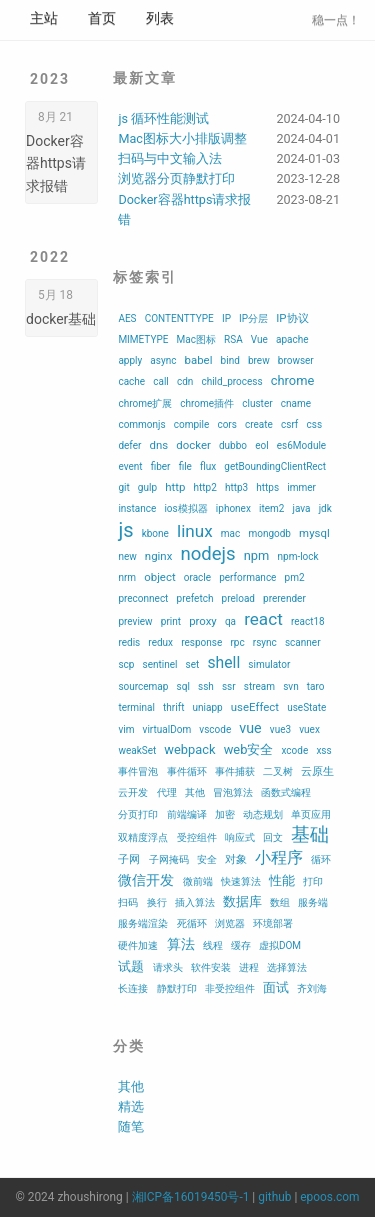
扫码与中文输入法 (170, 158)
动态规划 (263, 814)
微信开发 (146, 880)
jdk (325, 508)
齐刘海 (312, 988)
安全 (207, 859)
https (267, 487)
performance (247, 577)
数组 (280, 902)
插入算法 (195, 902)
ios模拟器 (185, 508)
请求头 (168, 967)
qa (230, 621)
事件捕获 (235, 771)
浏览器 (230, 923)
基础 (310, 835)
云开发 (133, 792)
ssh (206, 686)
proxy (203, 621)
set (193, 664)
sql (183, 686)
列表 (160, 18)
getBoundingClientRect (275, 466)
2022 (50, 257)
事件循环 (187, 771)
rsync (265, 642)
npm (257, 555)
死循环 (192, 923)
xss (323, 750)
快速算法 (241, 881)
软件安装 (211, 967)
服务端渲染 (143, 923)
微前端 (198, 881)
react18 (308, 621)
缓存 (241, 945)
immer (301, 487)
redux (160, 642)
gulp (147, 487)
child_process (231, 381)
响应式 (240, 837)
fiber (161, 466)
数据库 (242, 901)
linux (195, 531)
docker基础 (61, 319)
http (175, 487)
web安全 (249, 749)
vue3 (280, 729)
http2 (204, 487)
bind (230, 360)
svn (291, 686)
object (159, 577)
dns (159, 445)
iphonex (233, 508)
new (127, 556)
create (259, 424)
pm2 (295, 577)
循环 (321, 859)
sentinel (160, 664)
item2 (271, 508)
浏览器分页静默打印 (176, 178)
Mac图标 (196, 339)
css (314, 424)
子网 (129, 859)
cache (131, 381)
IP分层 (253, 318)
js (125, 530)
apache (292, 339)
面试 (276, 987)
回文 (273, 837)
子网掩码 (169, 859)
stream (259, 686)
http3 (236, 487)
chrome (292, 380)
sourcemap (143, 686)
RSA (233, 339)
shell (223, 662)
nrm (127, 577)
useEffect (255, 707)
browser (296, 360)
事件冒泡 (138, 771)
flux (208, 466)
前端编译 (187, 814)
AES (127, 318)
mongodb (269, 533)
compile (192, 424)
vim (126, 729)
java (302, 508)
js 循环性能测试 (163, 118)
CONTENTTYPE (179, 318)
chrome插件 (207, 403)
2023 (50, 79)
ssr (229, 686)
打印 (313, 881)
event (130, 466)
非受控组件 (230, 988)
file (185, 466)
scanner (303, 642)
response (201, 642)
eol (261, 445)
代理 (167, 792)
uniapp (208, 707)
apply (130, 360)
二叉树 (278, 771)
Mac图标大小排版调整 (182, 138)
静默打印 (177, 988)
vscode (215, 729)
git (123, 487)
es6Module (301, 445)
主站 (44, 18)
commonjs (141, 424)
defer (129, 445)
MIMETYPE (143, 339)
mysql (314, 533)
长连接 (133, 988)
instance (137, 508)
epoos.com (329, 1197)
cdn (185, 381)
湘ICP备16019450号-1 (191, 1197)
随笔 (131, 1126)
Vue (259, 339)
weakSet (137, 750)
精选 (131, 1106)
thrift (173, 707)
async (163, 360)
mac (230, 533)
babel (199, 360)
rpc (237, 642)
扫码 (128, 902)
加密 (225, 814)
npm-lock (298, 556)
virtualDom (167, 729)
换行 (157, 902)
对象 (236, 859)
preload (238, 598)
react (263, 619)
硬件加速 (138, 945)
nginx (158, 556)
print (171, 621)
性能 (282, 880)
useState (306, 707)
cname (296, 403)
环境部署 (273, 923)
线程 (213, 945)
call (161, 381)
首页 (102, 18)
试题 (131, 966)
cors (227, 424)
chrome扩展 (145, 403)
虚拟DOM (280, 945)
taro (316, 686)
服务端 (313, 902)
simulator (269, 664)
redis (129, 642)
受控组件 (197, 837)
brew (259, 360)
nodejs (207, 554)
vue (250, 728)
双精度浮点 (143, 837)
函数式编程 (286, 792)
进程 (249, 967)
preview (135, 621)
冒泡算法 (233, 792)
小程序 (279, 857)
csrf (289, 424)
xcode (295, 750)
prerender (284, 598)
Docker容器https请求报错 (56, 163)
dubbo (233, 445)
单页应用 (311, 814)
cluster (257, 403)
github (274, 1197)
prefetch (195, 598)
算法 (181, 944)
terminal (136, 707)
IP (226, 318)
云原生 (317, 771)
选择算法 (287, 967)
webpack (189, 749)
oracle (197, 577)
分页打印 (138, 814)
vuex (309, 729)
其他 (195, 792)
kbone (155, 533)
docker (193, 445)
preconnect (143, 598)
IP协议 (292, 318)
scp (126, 664)
